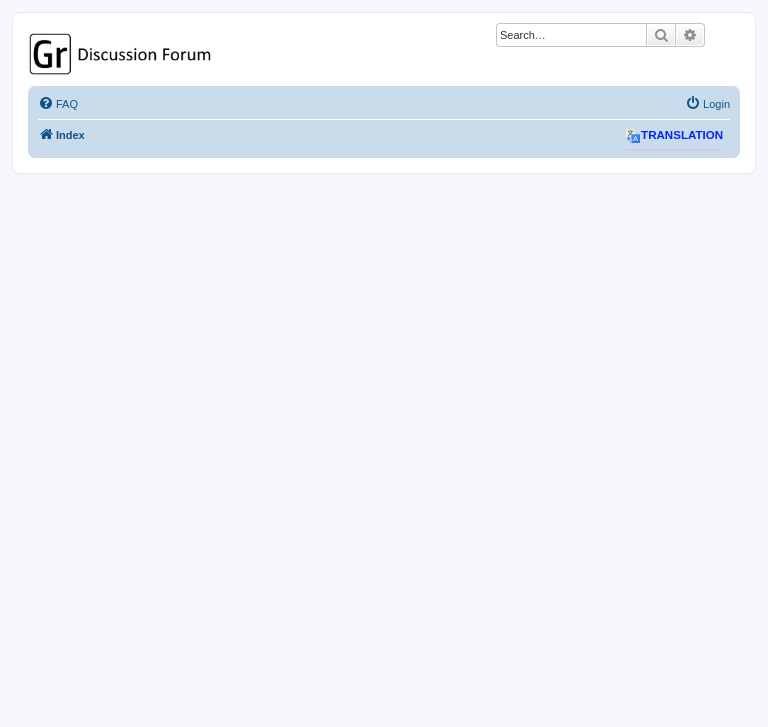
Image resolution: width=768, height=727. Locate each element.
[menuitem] (58, 104)
